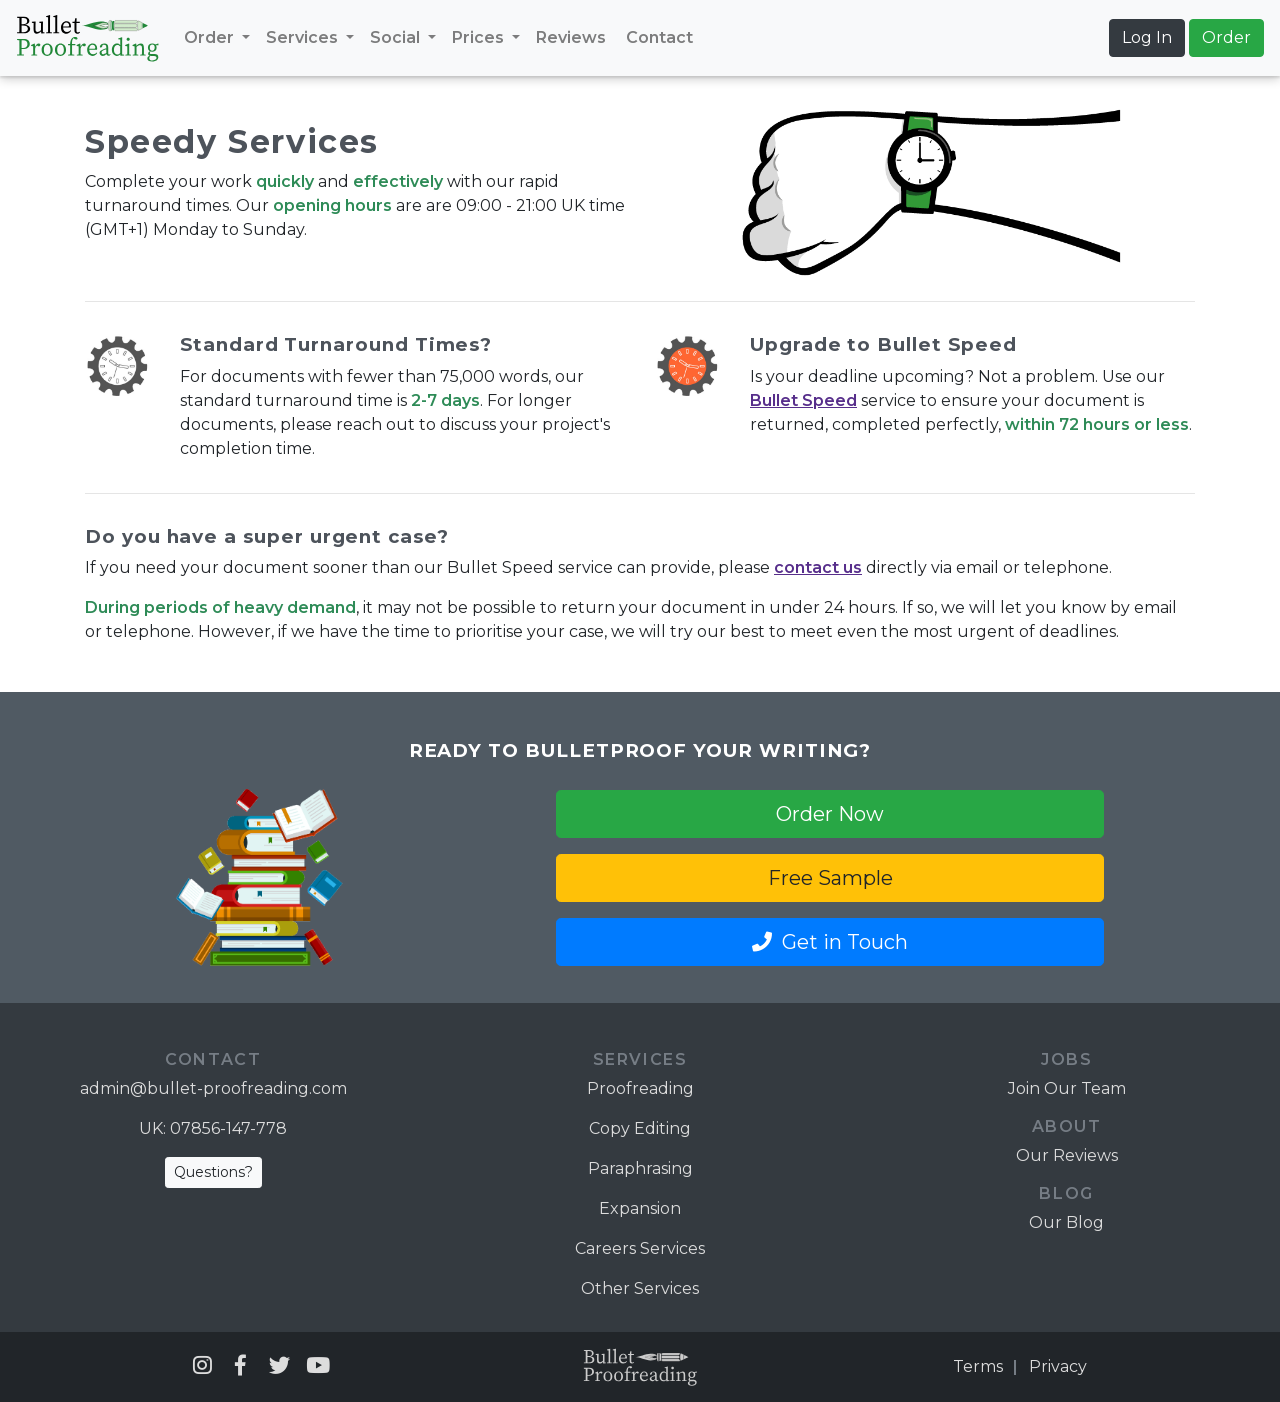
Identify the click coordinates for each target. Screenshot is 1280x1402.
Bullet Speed (803, 400)
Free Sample (830, 878)
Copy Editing (640, 1128)
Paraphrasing (640, 1168)
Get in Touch (830, 942)
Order (211, 37)
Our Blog (1066, 1222)
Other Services (640, 1288)
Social (397, 37)
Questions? (213, 1172)
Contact (659, 37)
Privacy (1058, 1366)
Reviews (571, 37)
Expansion (640, 1208)
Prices (480, 37)
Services (304, 37)
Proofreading (640, 1088)
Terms (978, 1366)
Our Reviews (1067, 1155)
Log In (1147, 37)
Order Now (830, 814)
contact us (818, 567)
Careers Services (640, 1248)
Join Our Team (1067, 1088)
